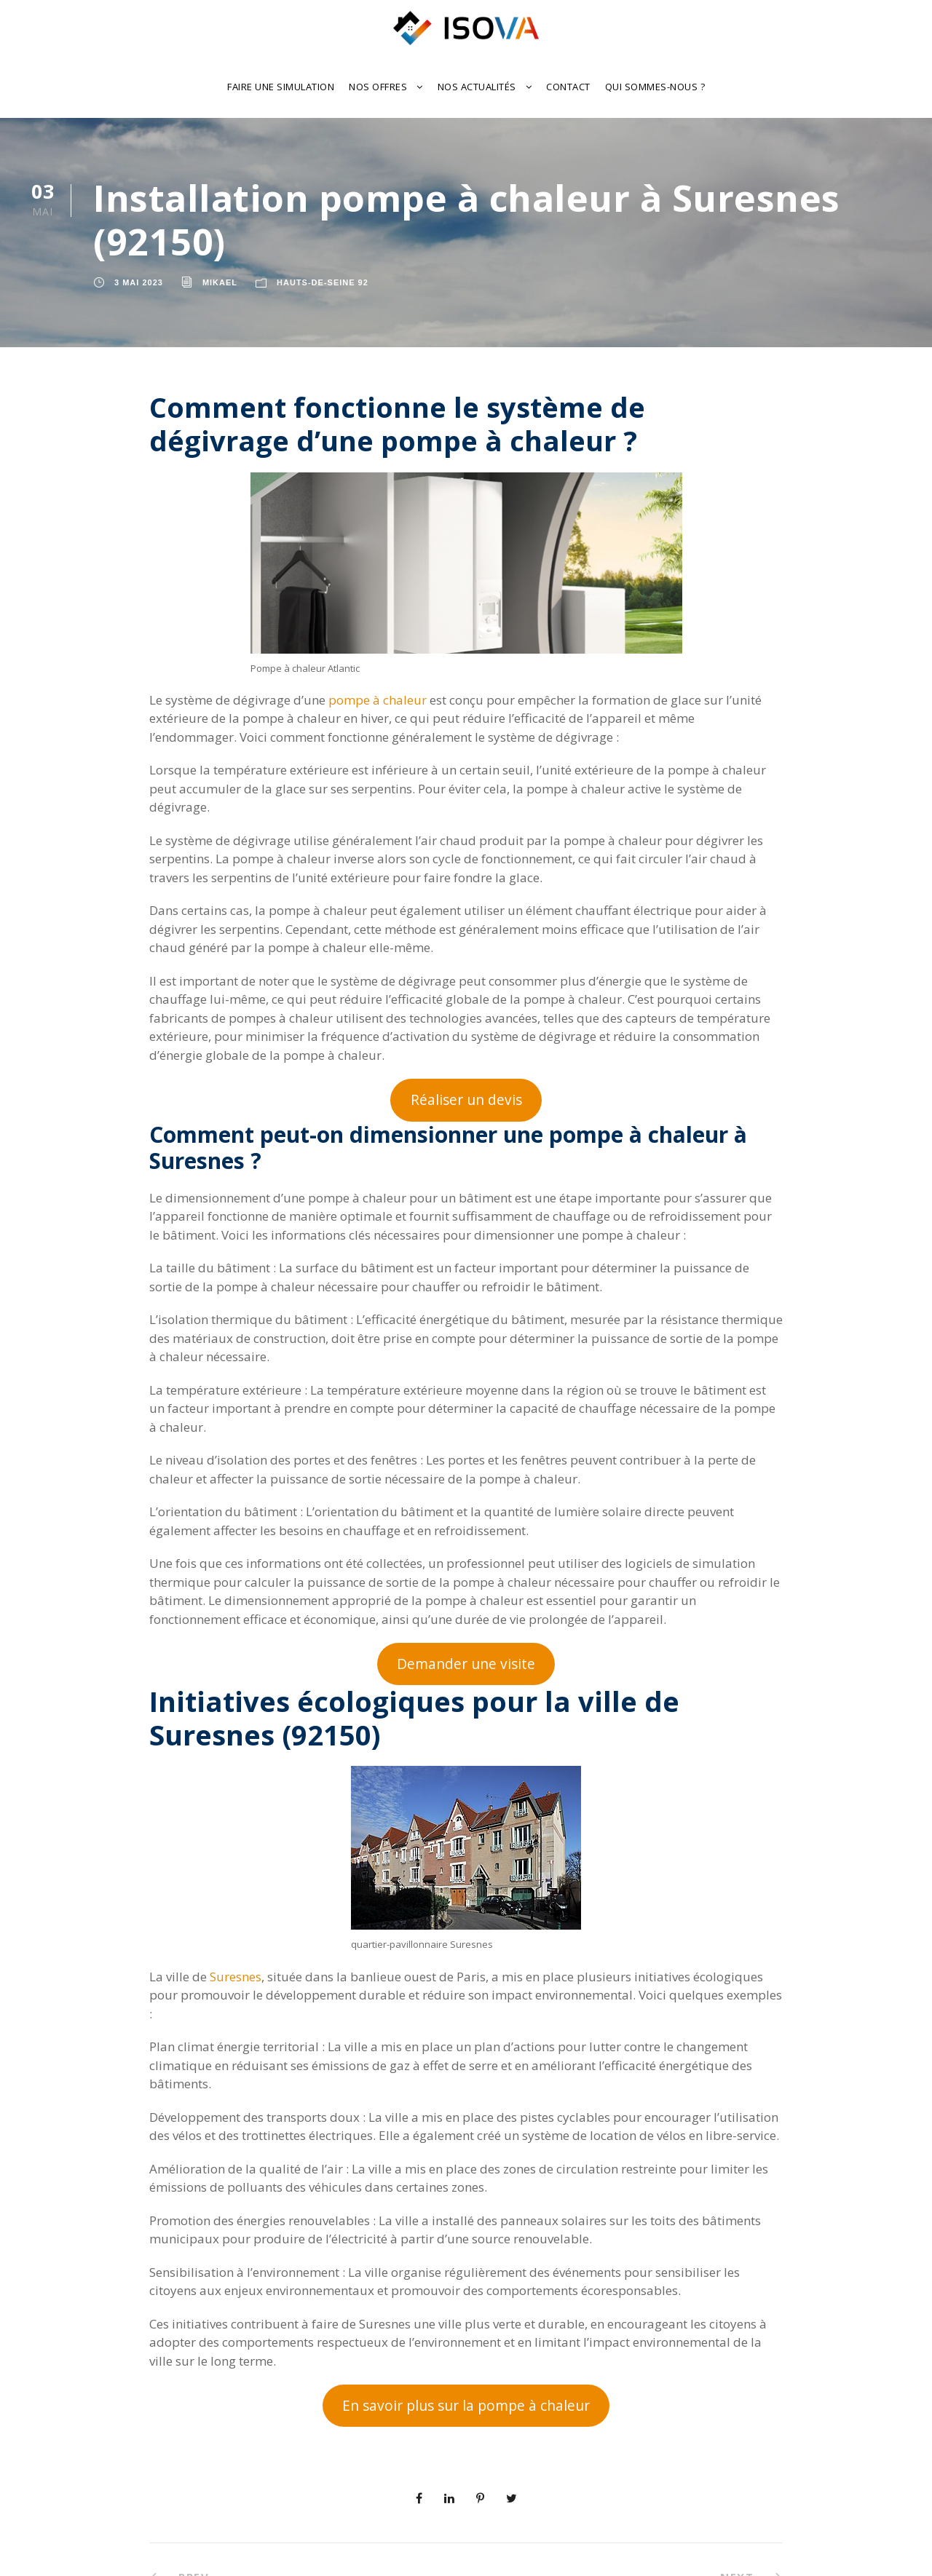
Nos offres (378, 86)
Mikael (219, 282)
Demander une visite (466, 1663)
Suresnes (235, 1976)
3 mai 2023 (138, 282)
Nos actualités (477, 86)
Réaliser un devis (466, 1099)
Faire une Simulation (280, 86)
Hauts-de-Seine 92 (322, 282)
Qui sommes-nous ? (655, 86)
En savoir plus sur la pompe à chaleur (466, 2405)
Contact (568, 86)
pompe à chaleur (377, 699)
